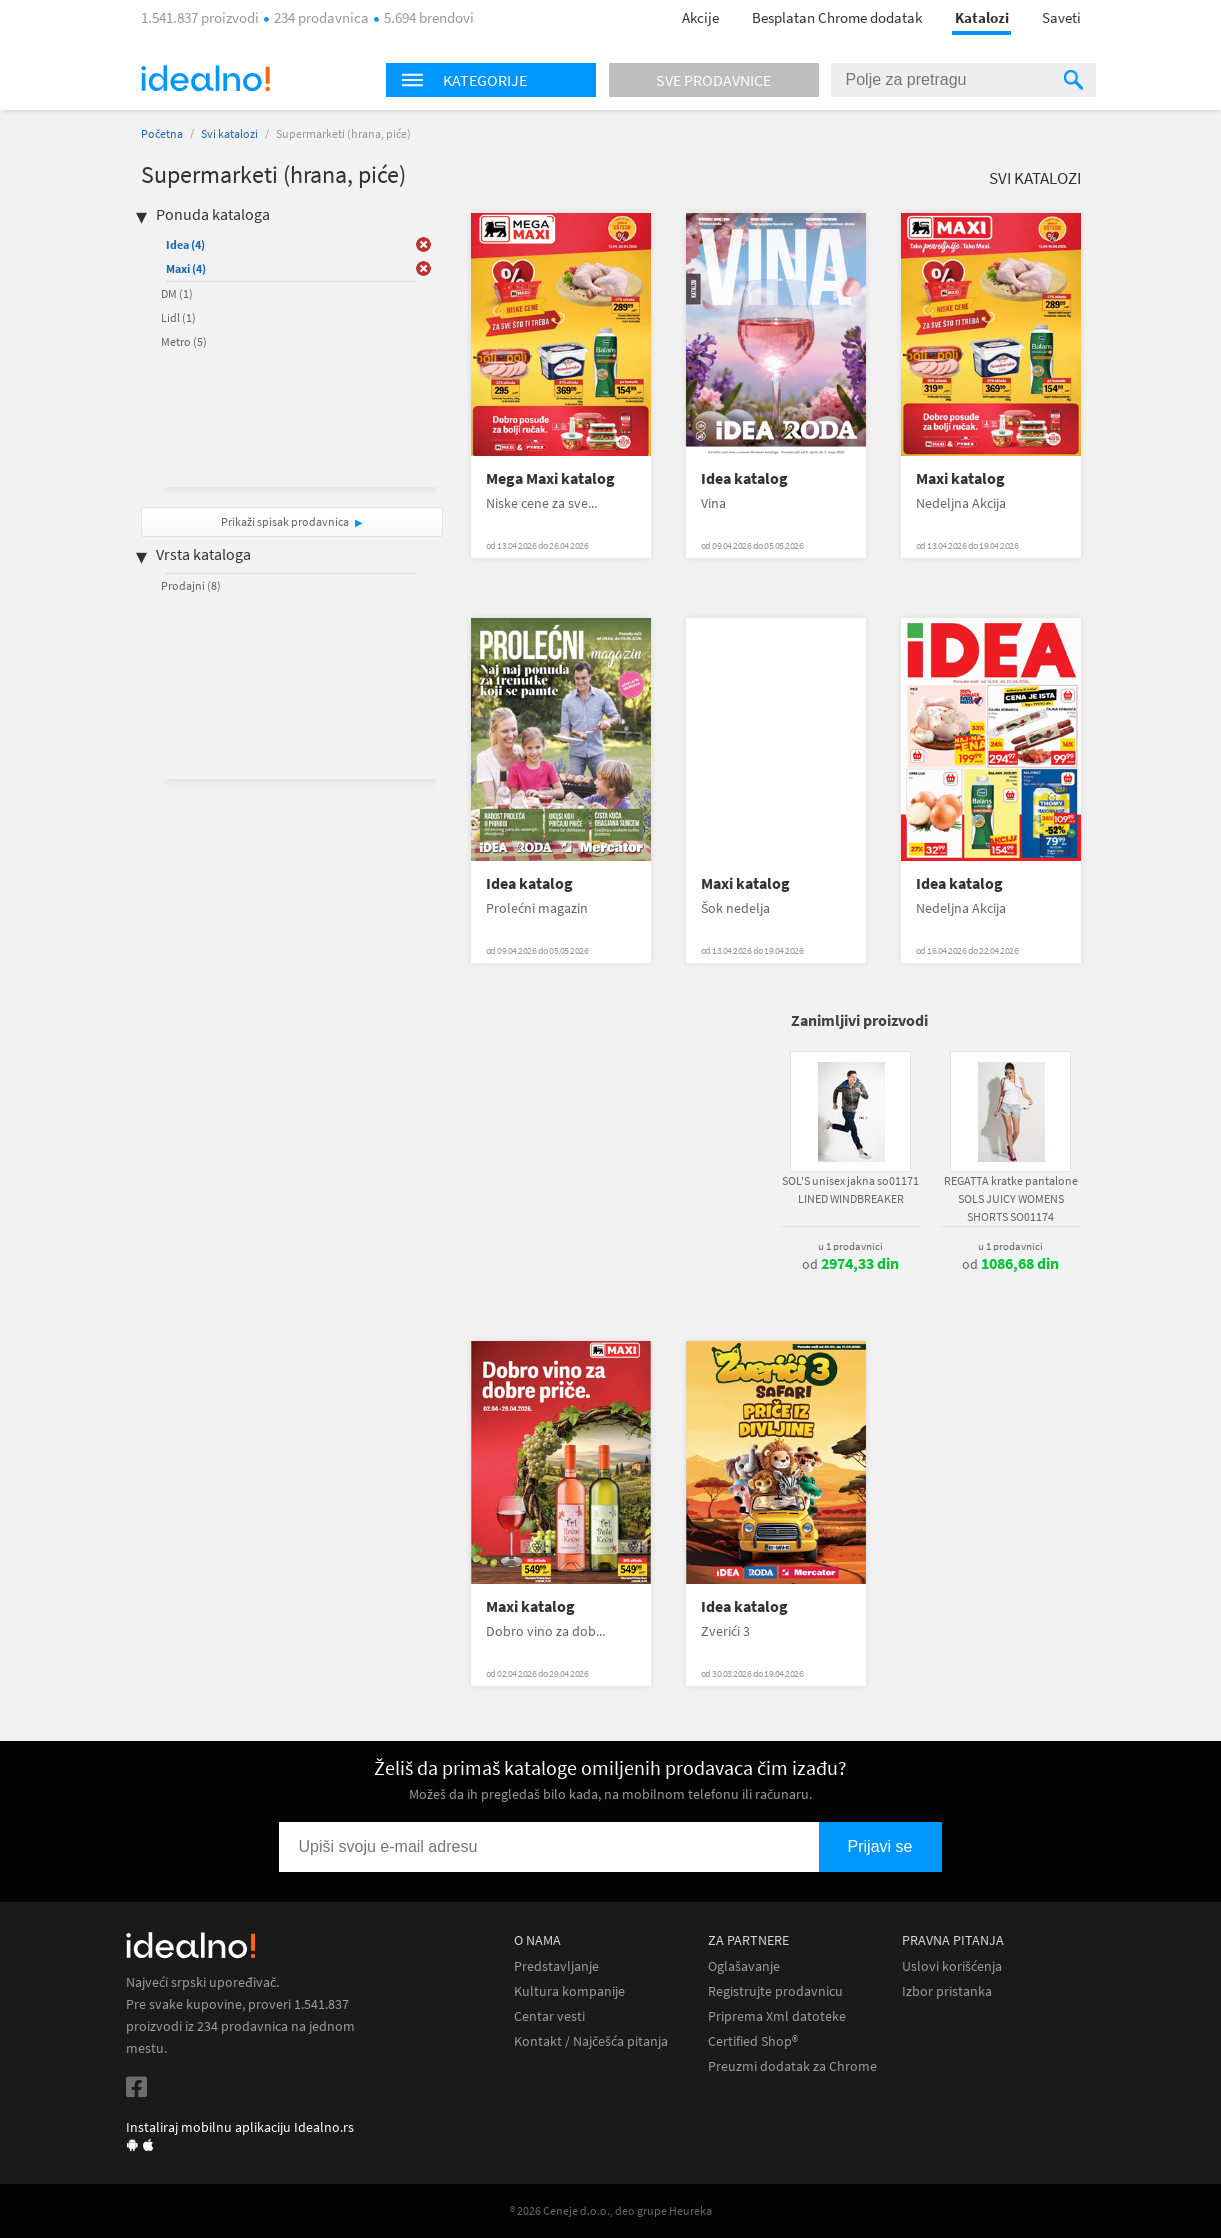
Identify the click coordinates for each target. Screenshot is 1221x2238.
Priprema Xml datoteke (777, 2016)
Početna (162, 133)
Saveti (1061, 17)
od (850, 1264)
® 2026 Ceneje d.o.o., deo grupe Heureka (611, 2210)
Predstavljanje (556, 1966)
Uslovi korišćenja (952, 1966)
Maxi (186, 268)
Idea (185, 244)
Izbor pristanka (947, 1991)
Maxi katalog (960, 478)
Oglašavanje (744, 1966)
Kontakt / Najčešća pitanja (591, 2041)
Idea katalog (744, 478)
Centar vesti (549, 2016)
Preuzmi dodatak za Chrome (792, 2066)
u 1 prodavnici (850, 1246)
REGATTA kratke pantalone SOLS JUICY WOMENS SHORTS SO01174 (1011, 1198)
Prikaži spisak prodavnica (285, 521)
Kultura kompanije (569, 1991)
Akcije (700, 17)
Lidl (178, 317)
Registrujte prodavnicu (775, 1991)
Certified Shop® (753, 2041)
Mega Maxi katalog (550, 478)
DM (177, 293)
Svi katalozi (229, 133)
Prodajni (191, 585)
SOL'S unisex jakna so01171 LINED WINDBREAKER (850, 1189)
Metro (184, 341)
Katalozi (982, 17)
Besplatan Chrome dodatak (837, 17)
